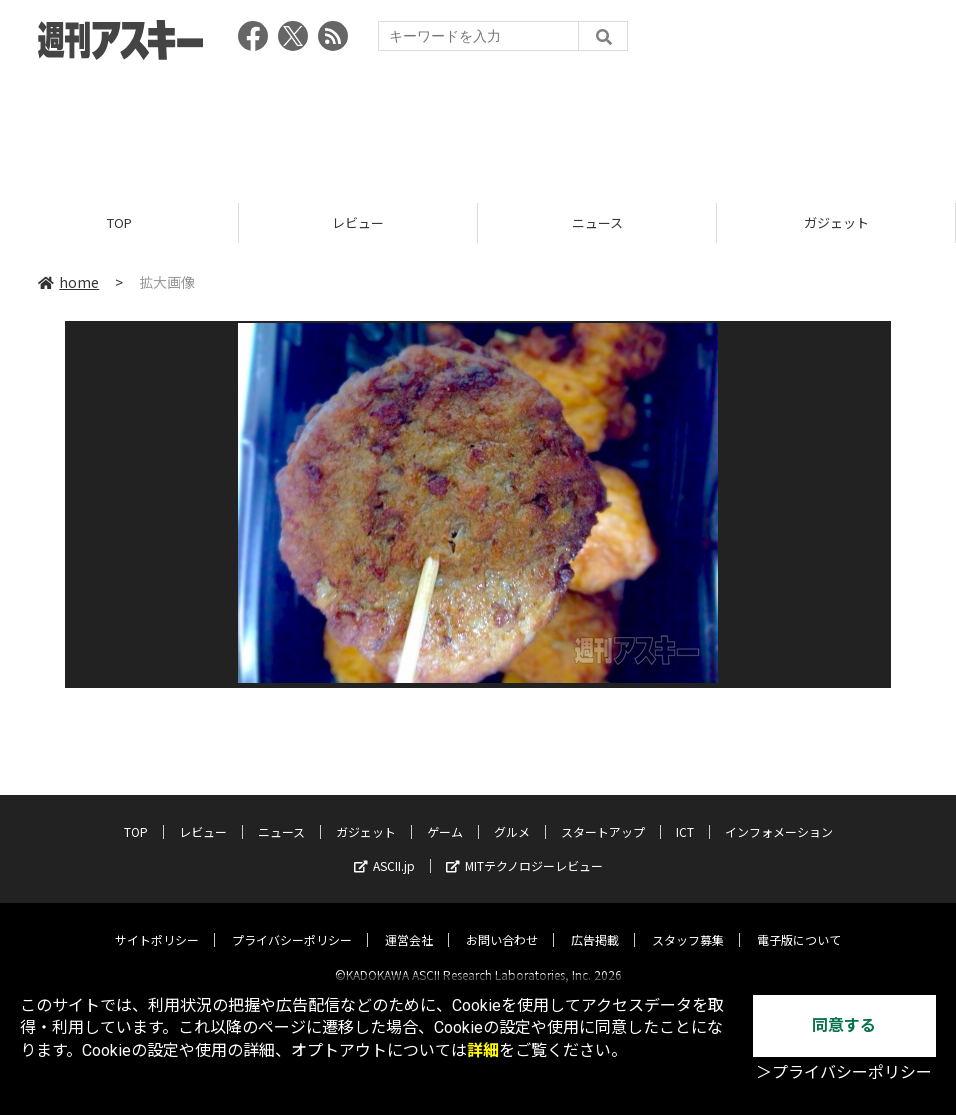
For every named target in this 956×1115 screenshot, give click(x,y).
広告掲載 (595, 922)
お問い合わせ (502, 922)
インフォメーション (779, 814)
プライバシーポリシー (292, 922)
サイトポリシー (157, 922)
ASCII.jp (384, 848)
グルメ (512, 814)
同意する (844, 1025)
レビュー (358, 222)
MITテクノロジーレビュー (524, 848)
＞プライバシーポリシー (844, 1072)
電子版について (799, 922)
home (68, 282)
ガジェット (836, 222)
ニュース (597, 222)
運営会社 (409, 922)
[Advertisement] (478, 125)
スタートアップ (603, 814)
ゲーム (445, 814)
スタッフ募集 (688, 922)
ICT (685, 814)
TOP (119, 222)
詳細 (483, 1050)
